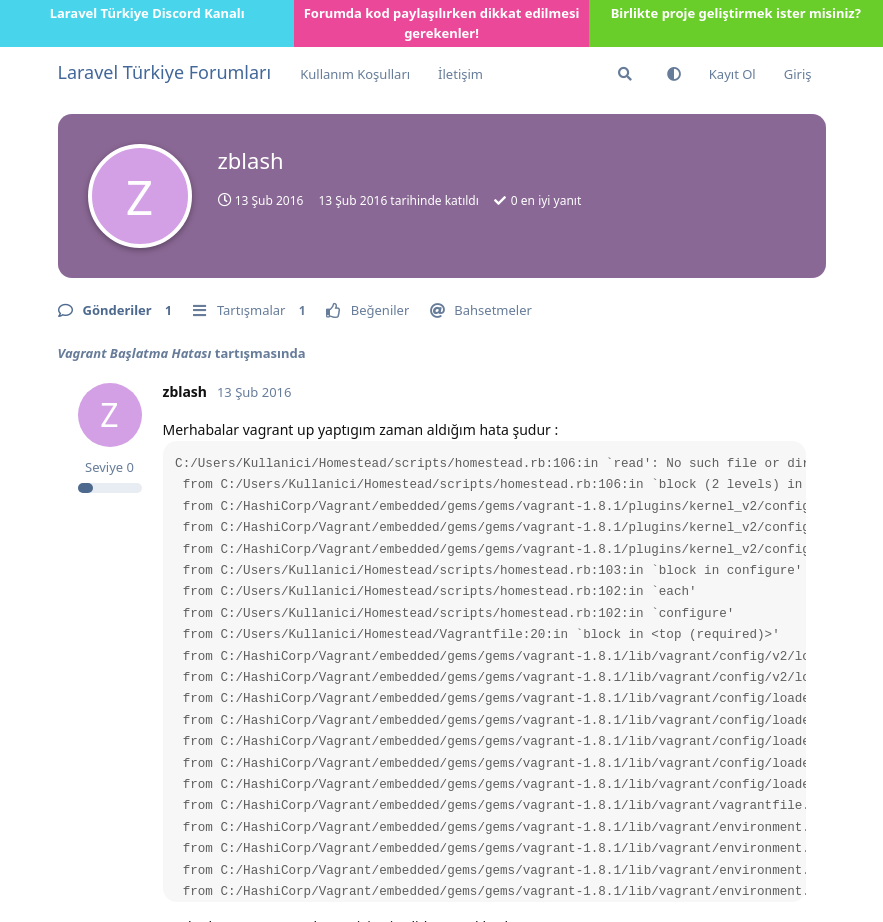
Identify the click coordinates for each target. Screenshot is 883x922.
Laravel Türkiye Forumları (165, 72)
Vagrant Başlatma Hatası (135, 353)
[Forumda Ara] (625, 74)
